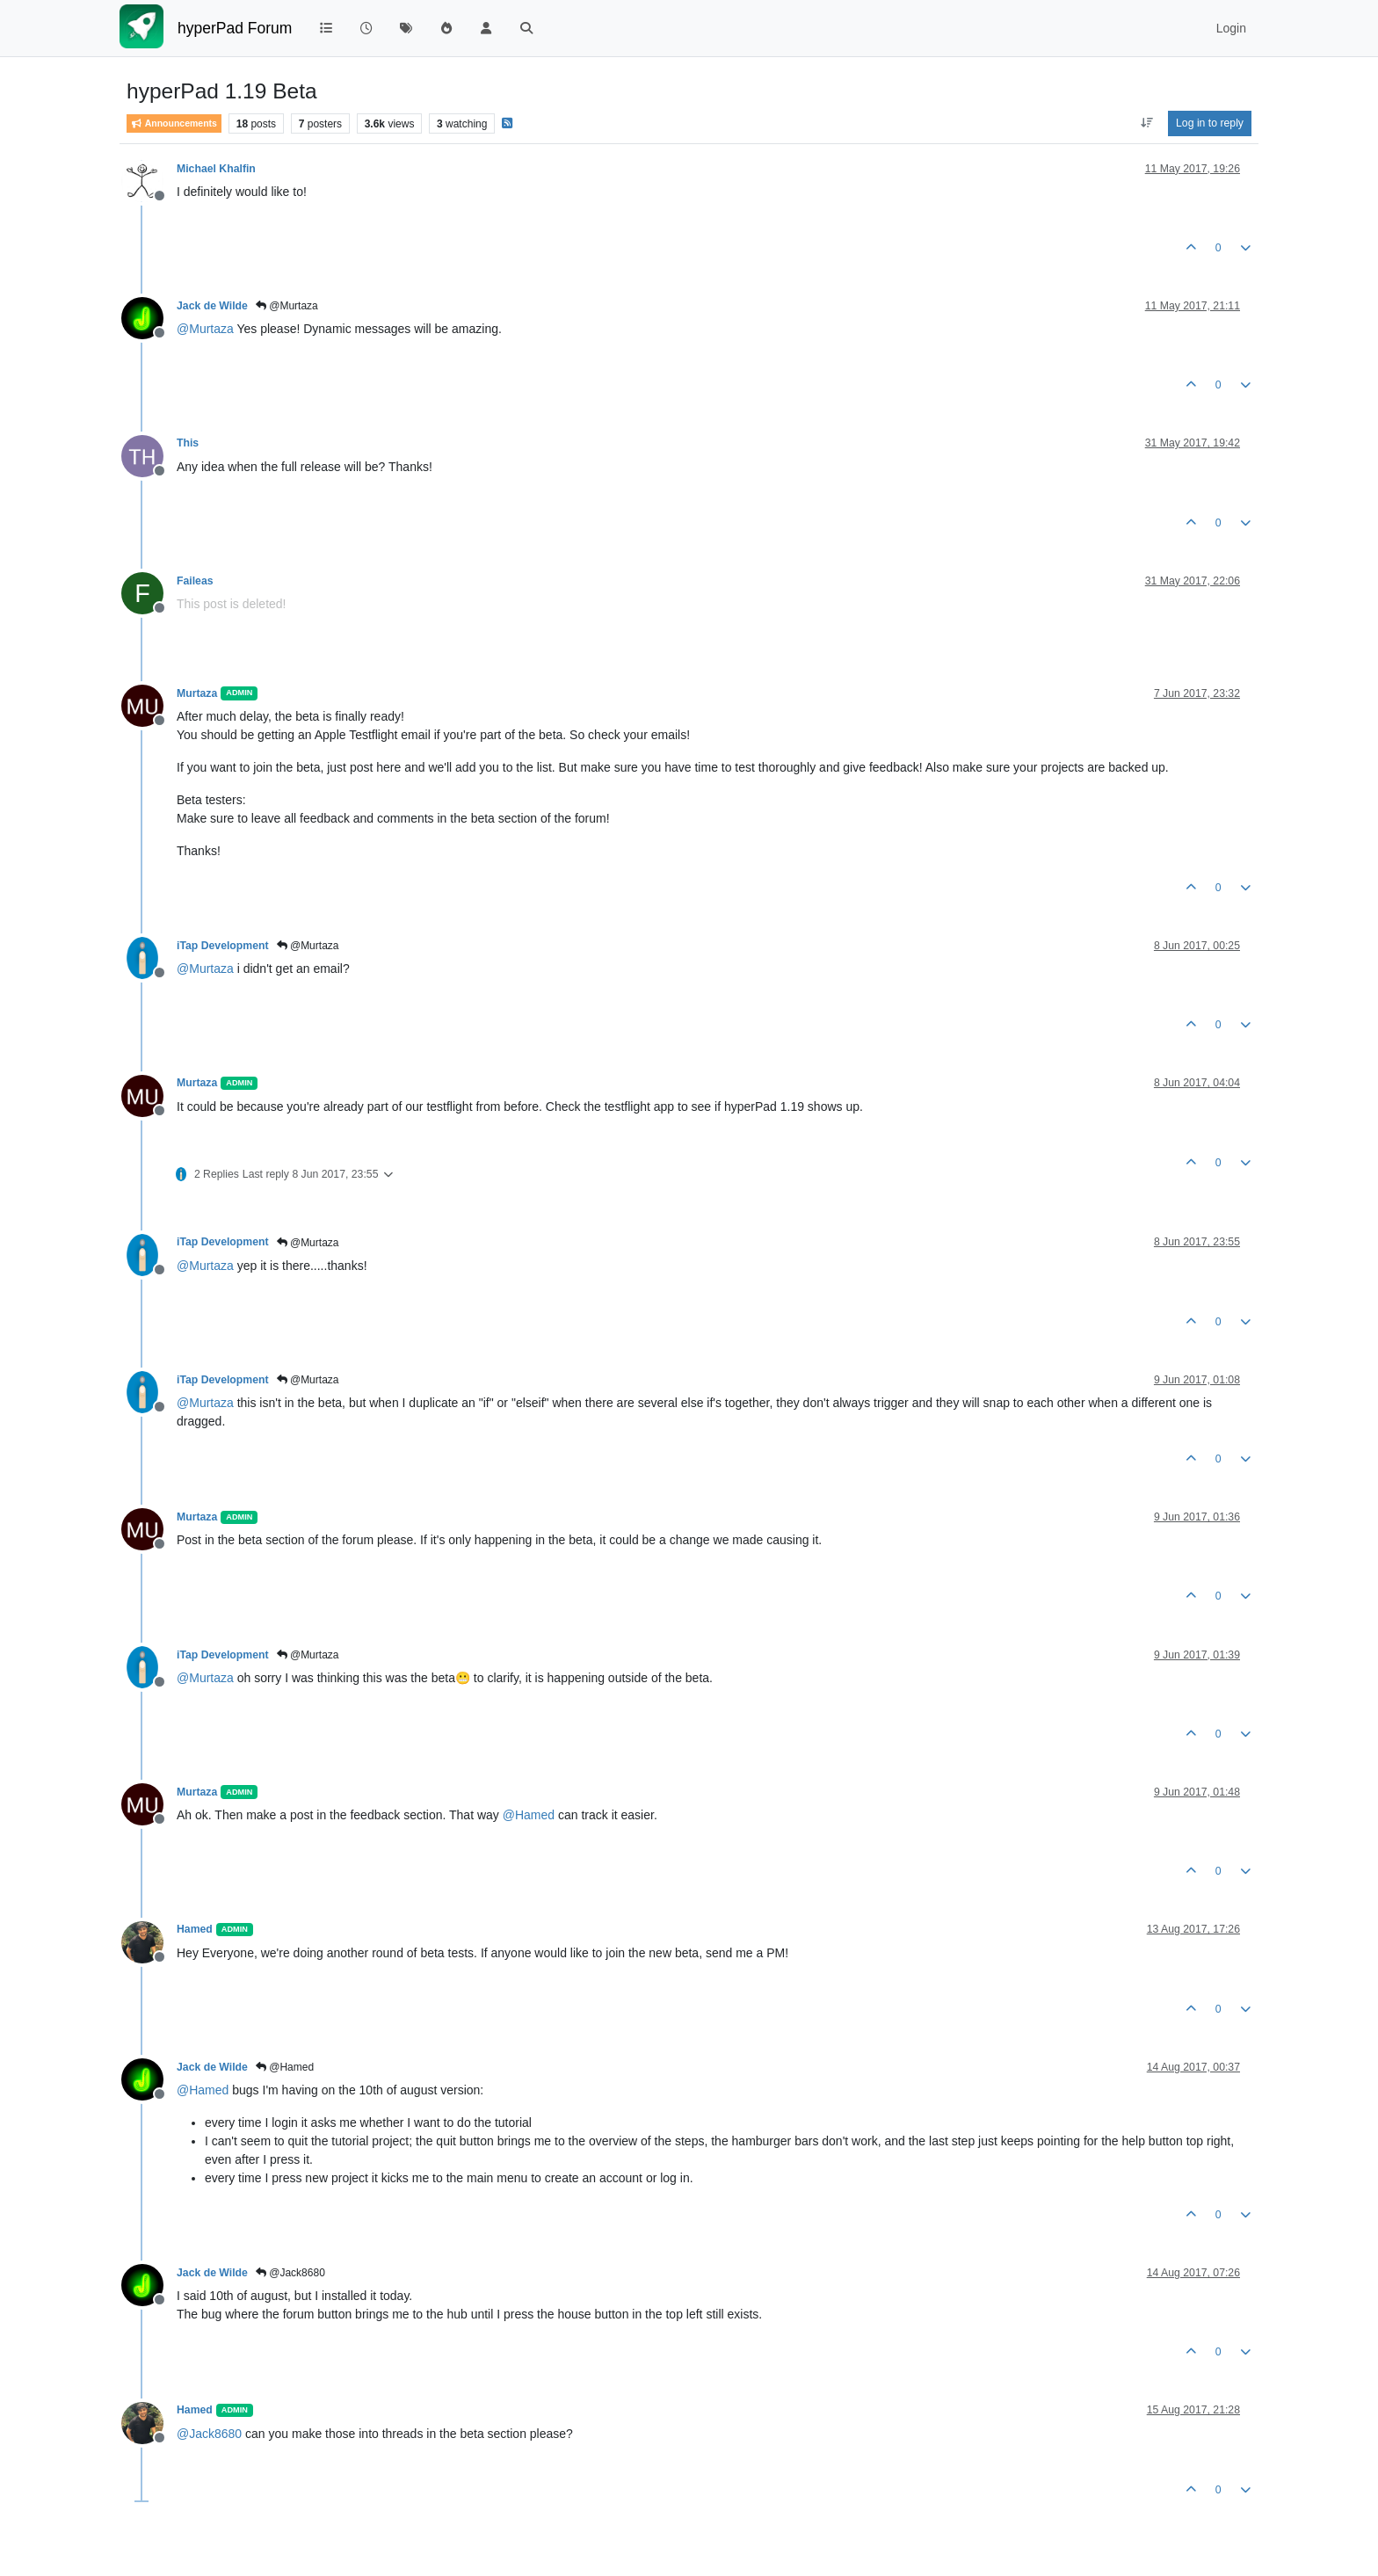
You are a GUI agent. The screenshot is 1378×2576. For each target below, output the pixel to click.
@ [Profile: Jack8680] (209, 2434)
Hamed (195, 1929)
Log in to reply (1210, 123)
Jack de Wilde (212, 306)
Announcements (174, 123)
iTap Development (223, 946)
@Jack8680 (290, 2273)
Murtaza (197, 693)
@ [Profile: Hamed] (529, 1815)
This (188, 443)
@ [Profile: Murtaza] (205, 329)
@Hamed (285, 2067)
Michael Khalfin (216, 169)
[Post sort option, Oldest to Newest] (1146, 123)
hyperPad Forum (235, 28)
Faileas (195, 581)
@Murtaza (287, 306)
